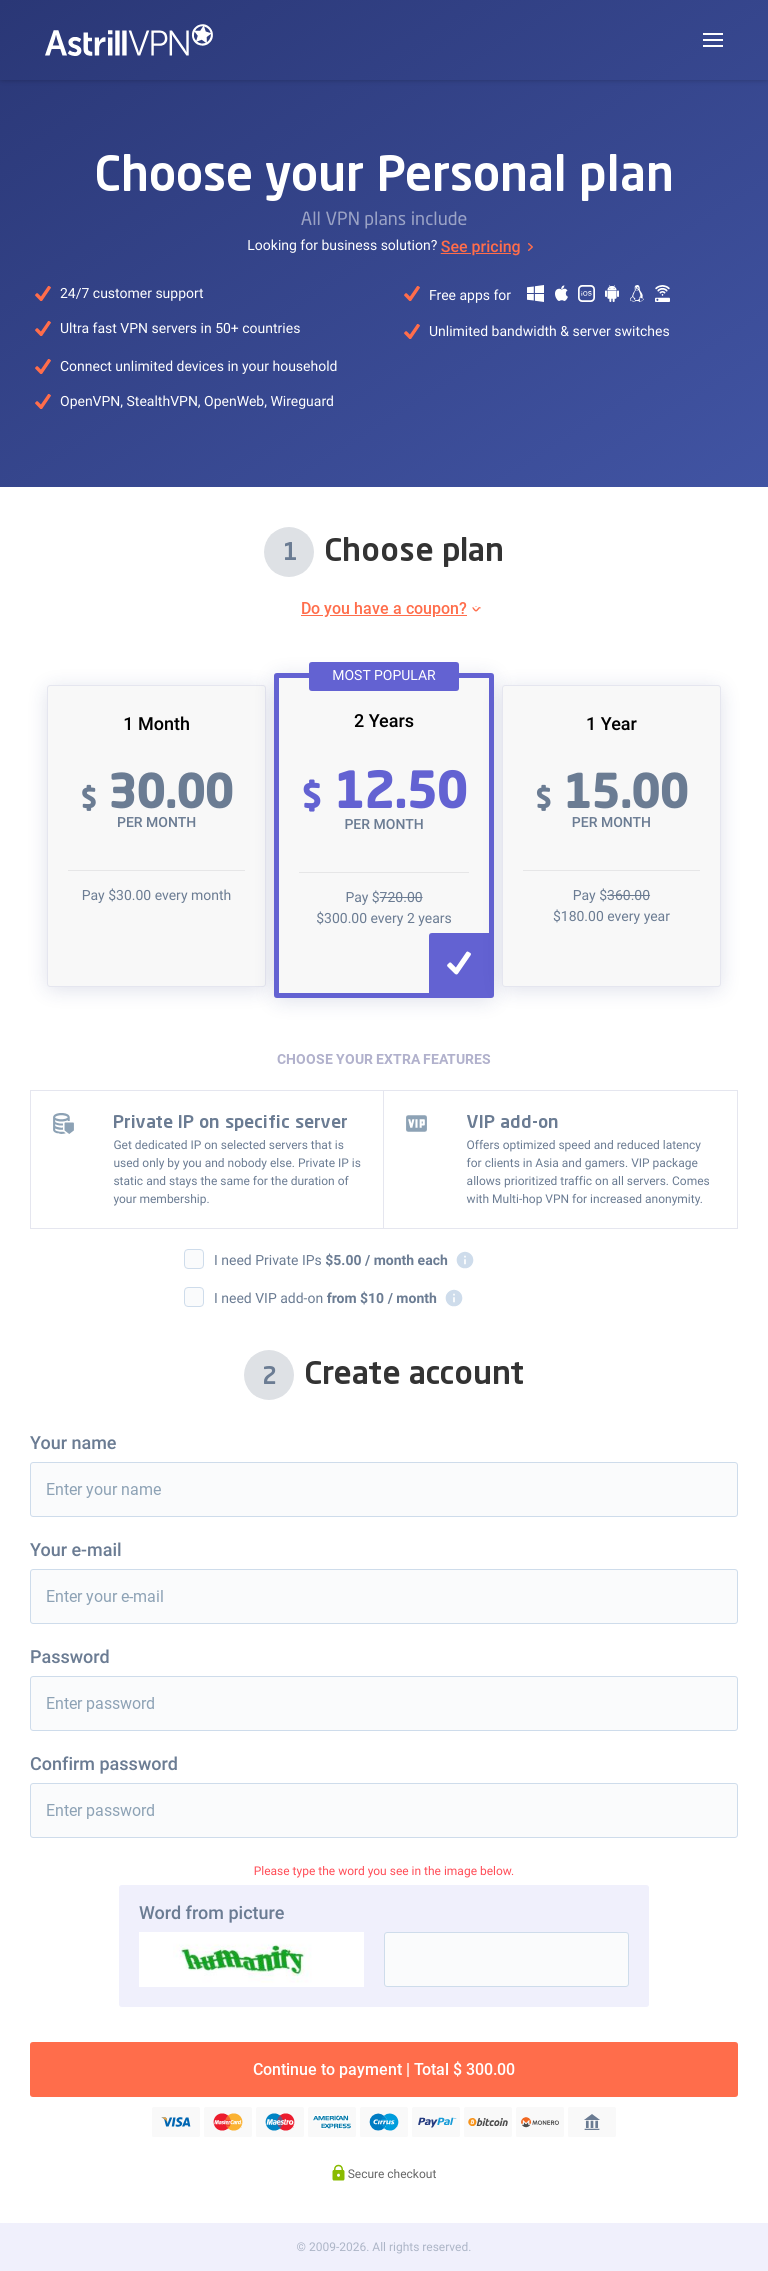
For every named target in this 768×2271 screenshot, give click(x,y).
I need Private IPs (344, 1260)
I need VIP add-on (339, 1298)
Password (70, 1657)
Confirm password (104, 1764)
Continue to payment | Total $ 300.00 (384, 2069)
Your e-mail (76, 1550)
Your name (73, 1443)
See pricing (481, 246)
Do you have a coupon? (384, 608)
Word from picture (211, 1913)
